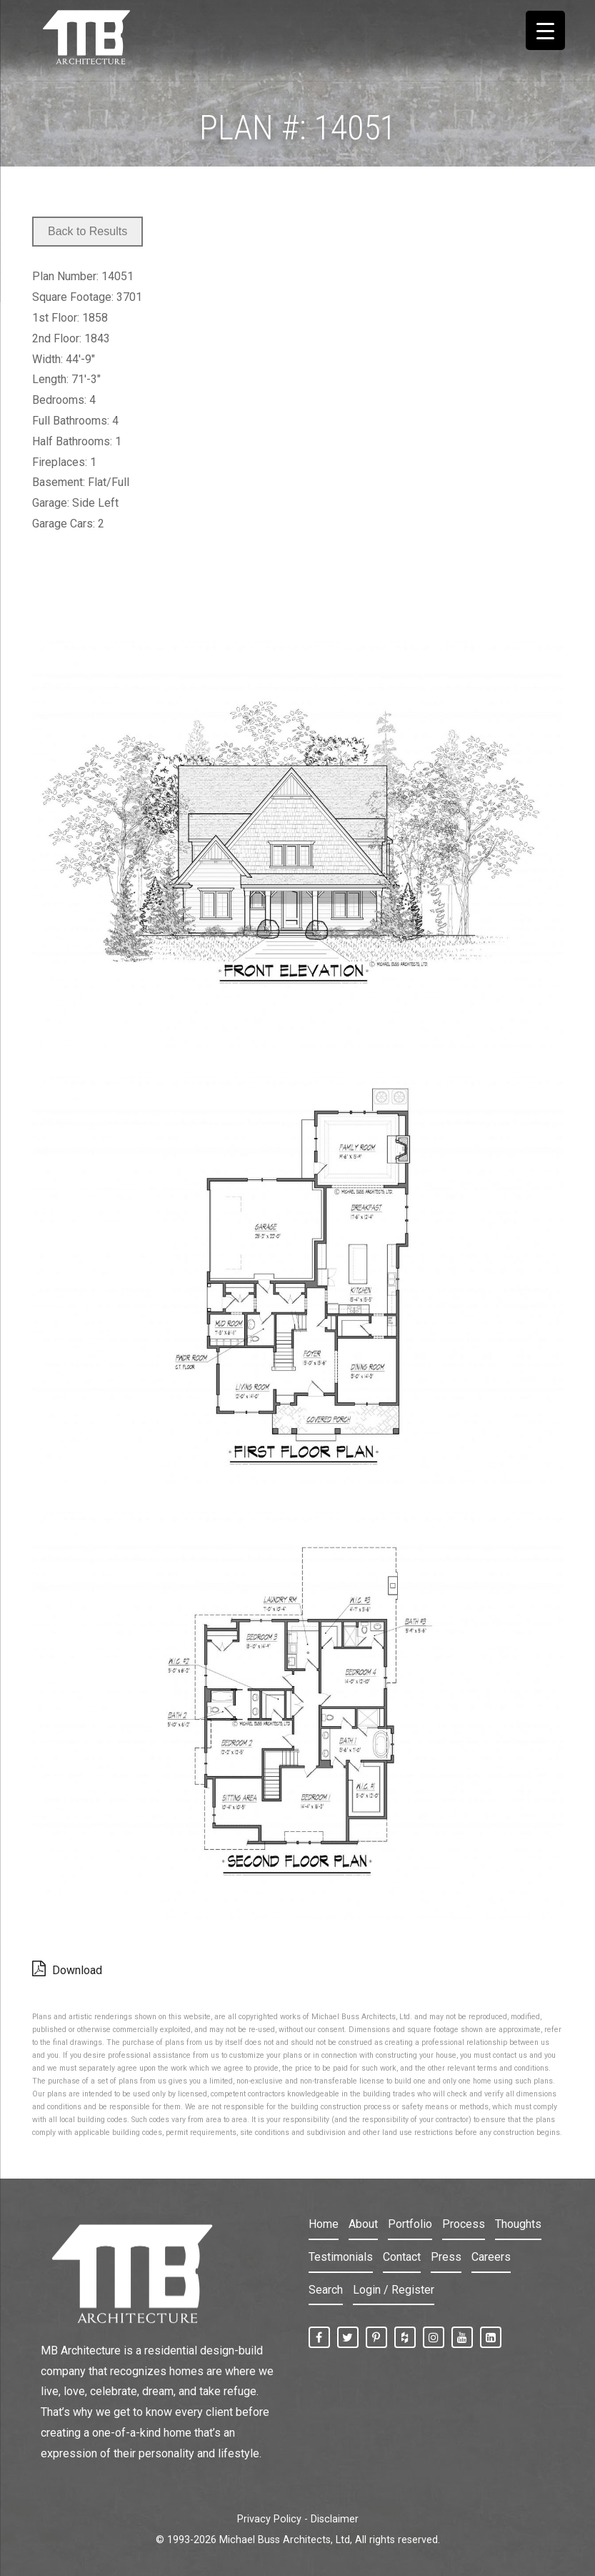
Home (324, 2224)
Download (67, 1968)
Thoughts (518, 2224)
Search (326, 2290)
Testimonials (341, 2257)
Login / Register (393, 2290)
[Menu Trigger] (545, 30)
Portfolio (410, 2224)
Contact (402, 2257)
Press (446, 2257)
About (363, 2224)
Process (463, 2224)
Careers (491, 2257)
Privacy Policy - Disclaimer (298, 2519)
